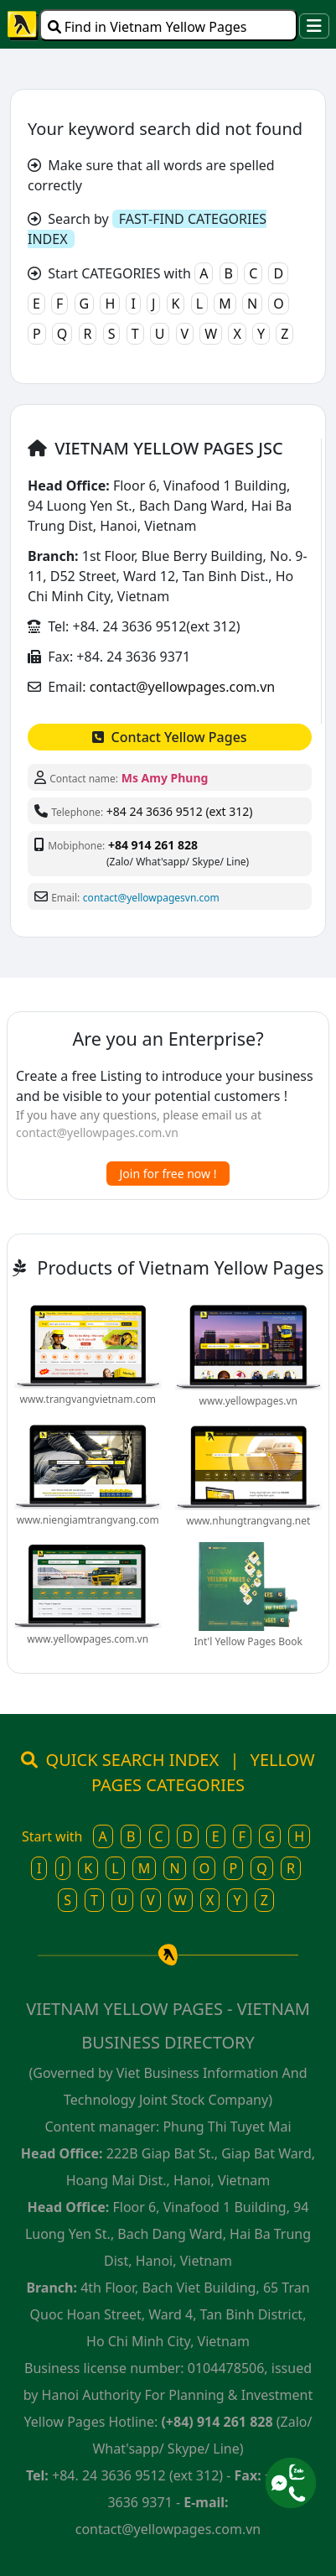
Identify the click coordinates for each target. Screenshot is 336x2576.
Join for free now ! (168, 1174)
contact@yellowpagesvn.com (151, 898)
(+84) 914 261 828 (216, 2421)
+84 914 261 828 (153, 845)
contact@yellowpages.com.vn (182, 687)
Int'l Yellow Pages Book (248, 1641)
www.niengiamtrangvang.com (88, 1520)
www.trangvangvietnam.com (88, 1399)
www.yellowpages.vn (248, 1401)
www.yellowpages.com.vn (87, 1639)
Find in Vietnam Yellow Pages (147, 27)
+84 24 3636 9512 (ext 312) (179, 811)
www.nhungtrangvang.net (248, 1521)
